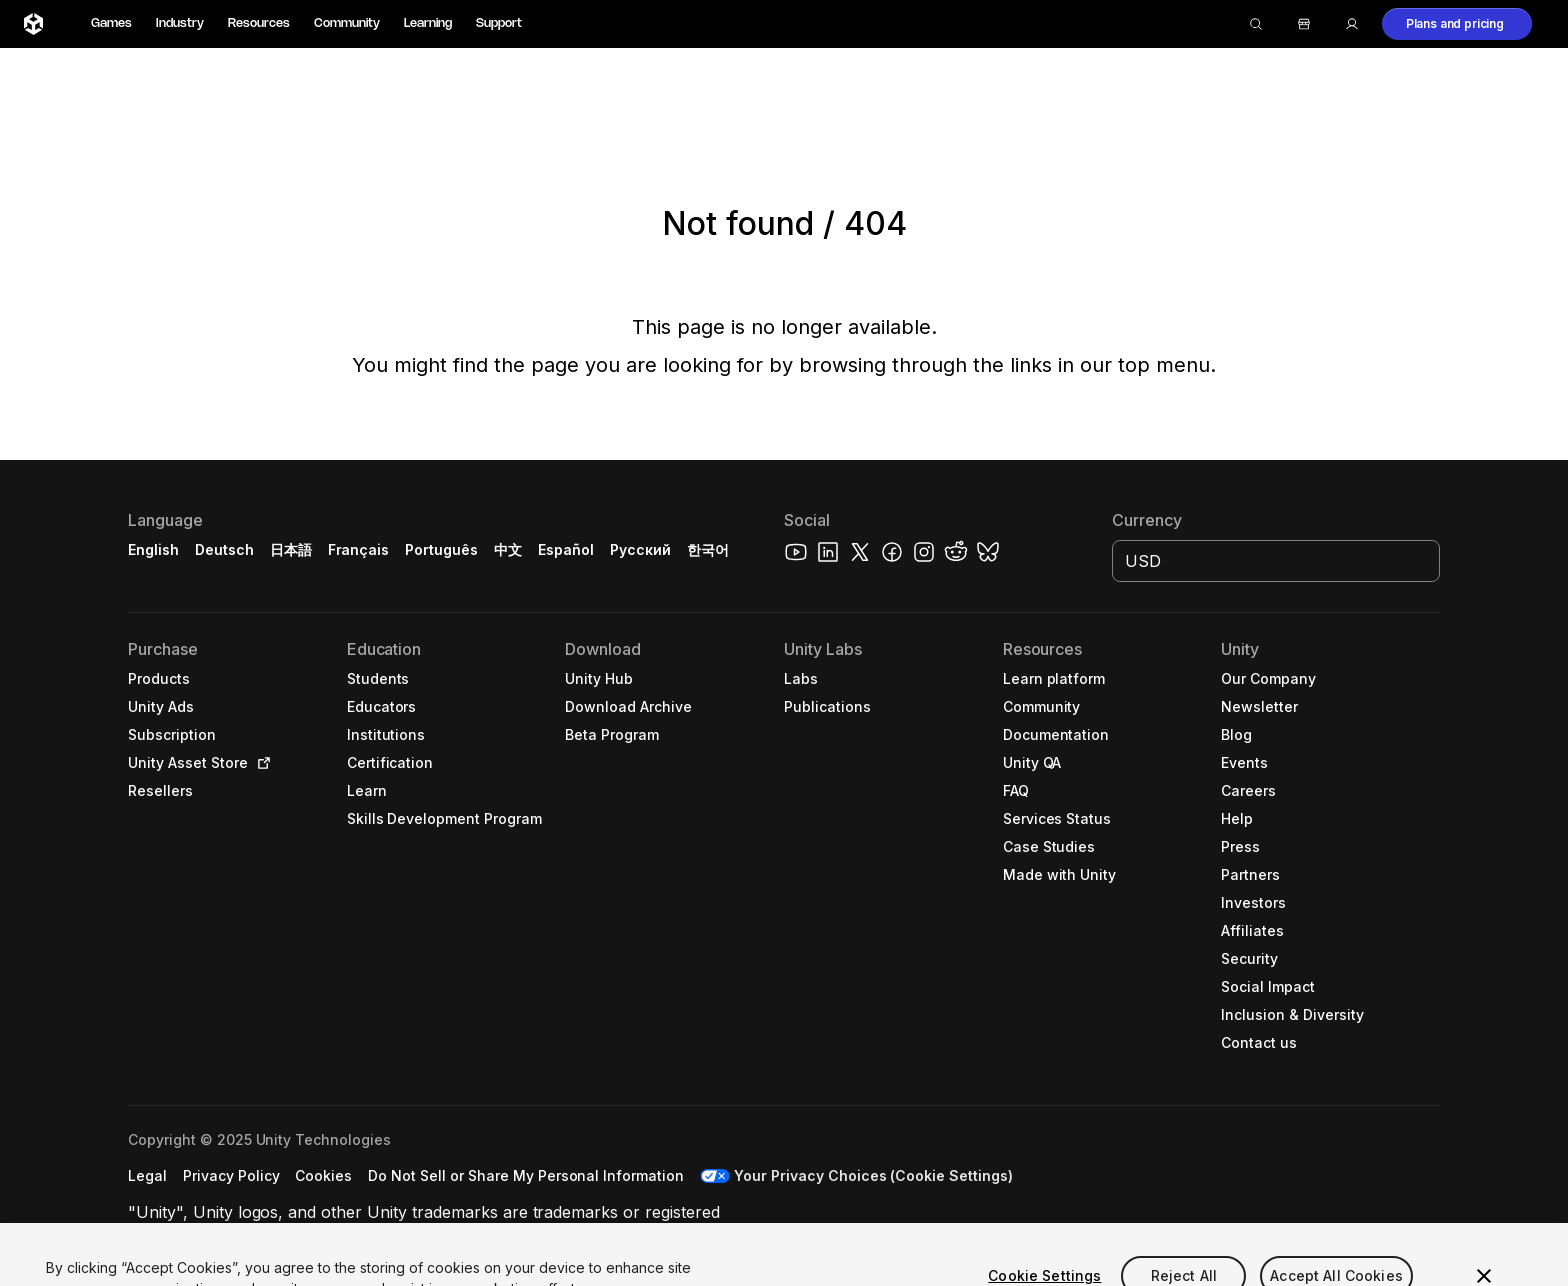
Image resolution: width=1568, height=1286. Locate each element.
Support (499, 23)
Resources (259, 23)
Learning (428, 23)
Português (441, 549)
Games (111, 23)
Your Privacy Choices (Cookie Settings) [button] (873, 1175)
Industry (180, 23)
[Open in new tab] (260, 763)
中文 (508, 549)
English (153, 549)
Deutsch (224, 549)
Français (359, 549)
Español (566, 549)
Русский (640, 549)
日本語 (291, 549)
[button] (1457, 24)
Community (347, 23)
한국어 (708, 549)
